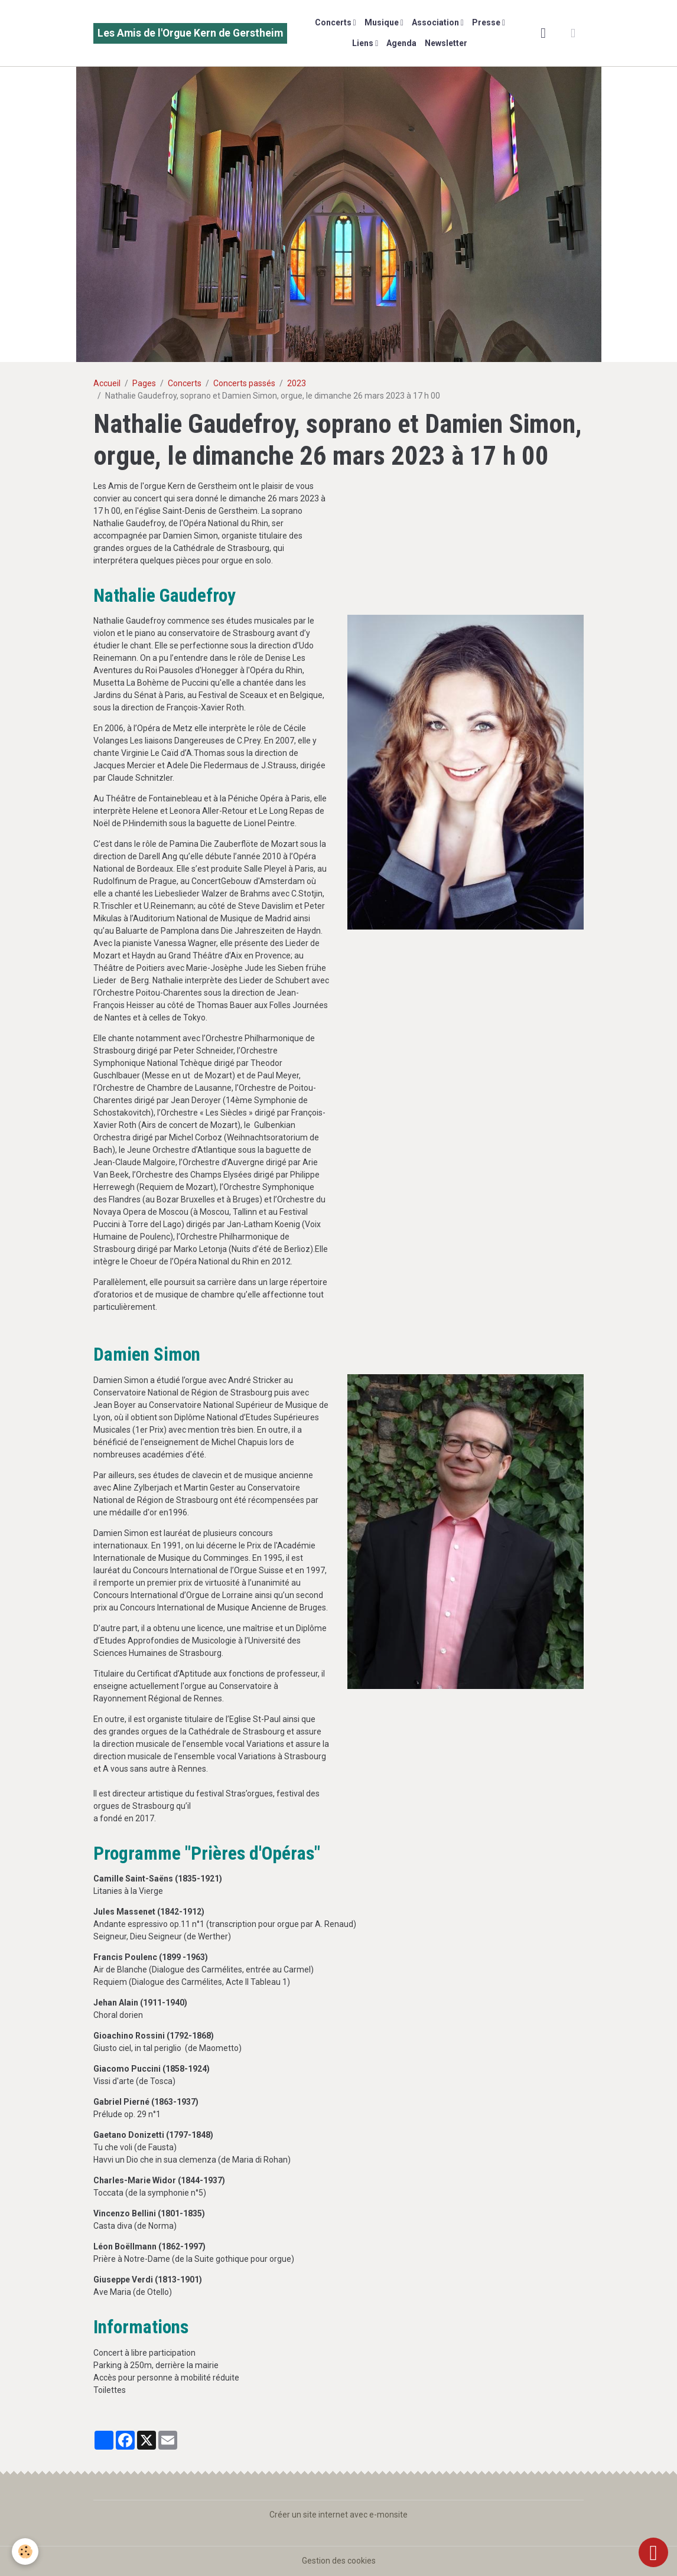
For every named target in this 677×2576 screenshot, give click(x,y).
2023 (296, 383)
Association (436, 22)
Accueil (107, 383)
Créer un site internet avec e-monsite (338, 2514)
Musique (382, 22)
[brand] (190, 33)
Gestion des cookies (339, 2560)
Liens (363, 43)
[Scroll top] (653, 2552)
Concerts (334, 22)
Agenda (401, 43)
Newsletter (446, 43)
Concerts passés (244, 383)
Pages (144, 383)
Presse (487, 22)
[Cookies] (25, 2551)
